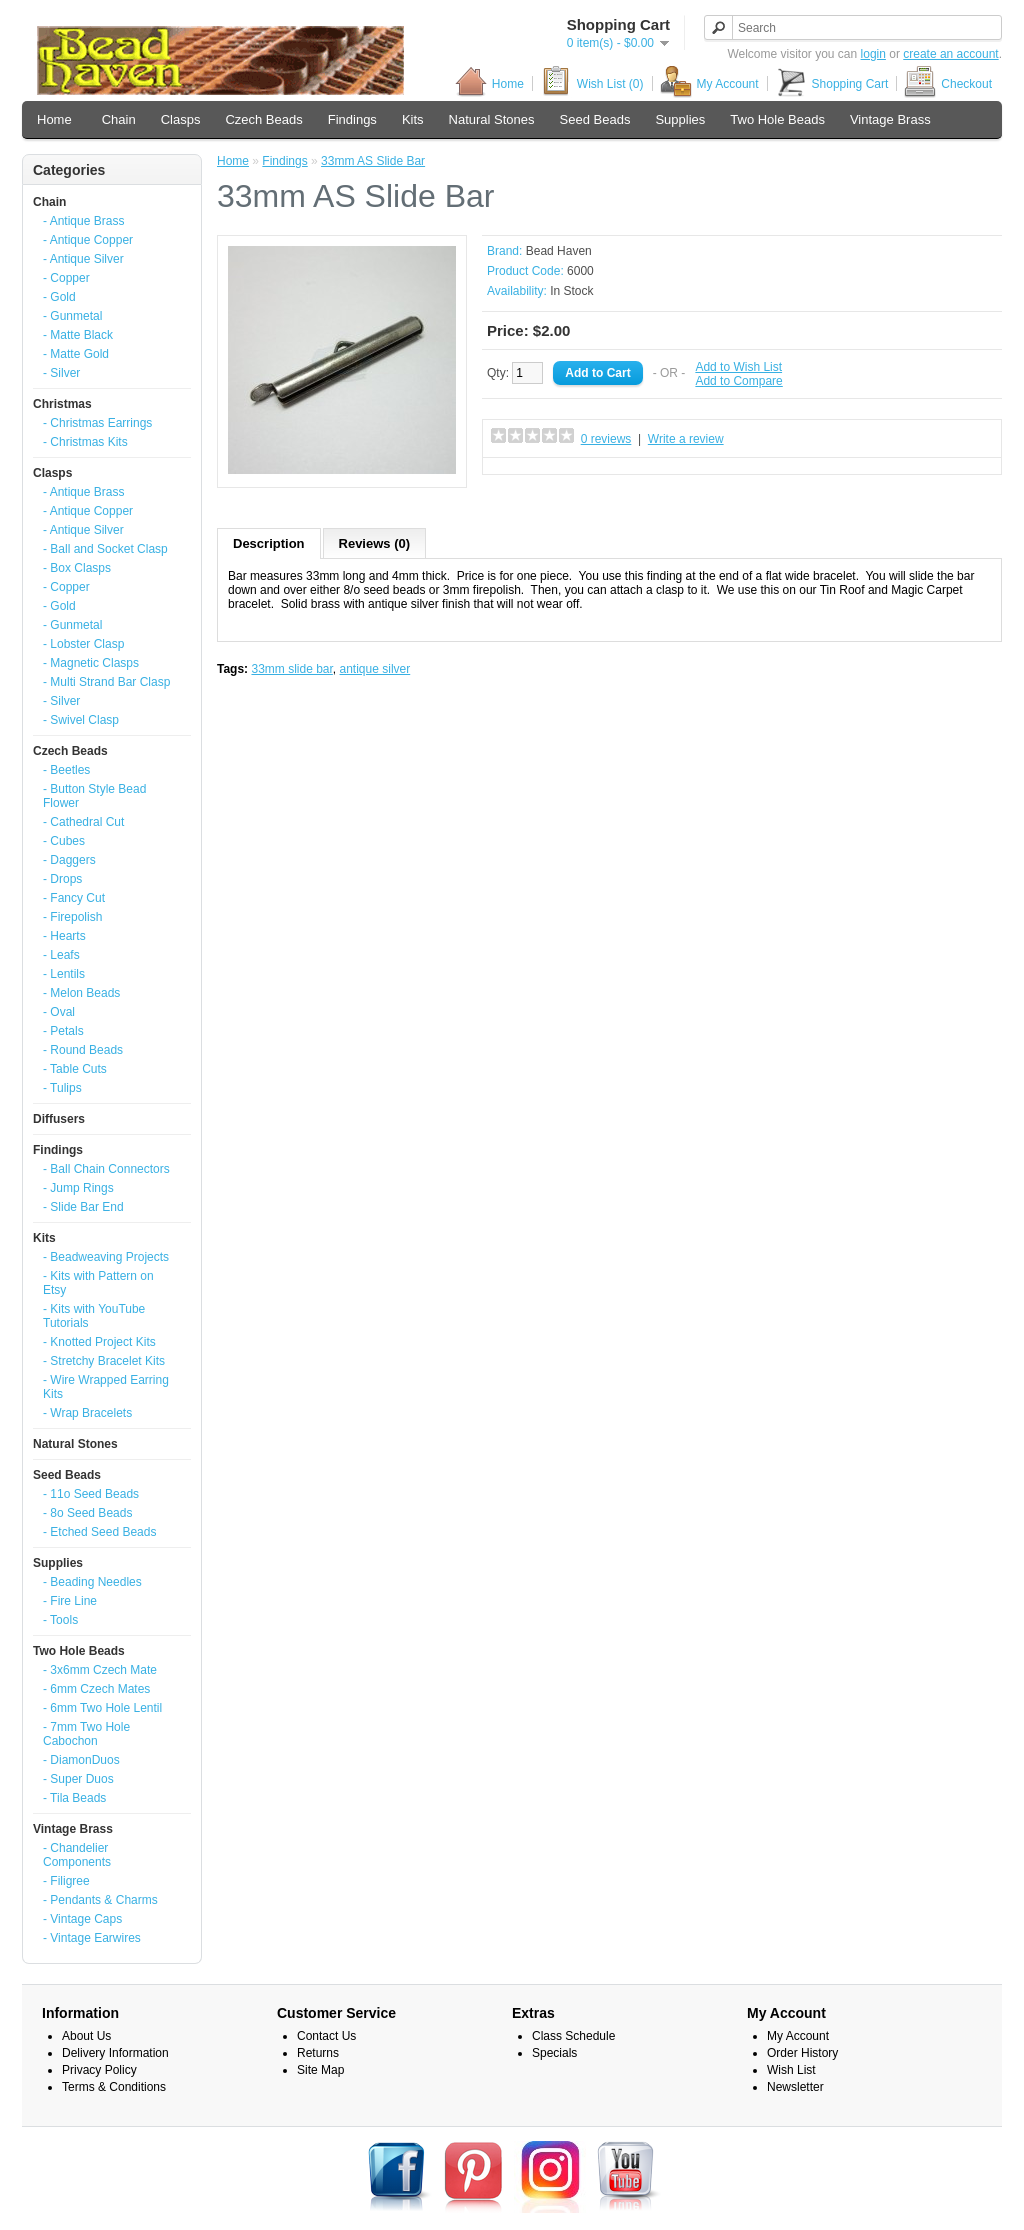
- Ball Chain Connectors (106, 1169)
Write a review (686, 439)
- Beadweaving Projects (106, 1257)
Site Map (320, 2070)
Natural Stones (492, 119)
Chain (119, 119)
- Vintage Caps (82, 1919)
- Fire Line (70, 1601)
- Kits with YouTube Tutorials (94, 1316)
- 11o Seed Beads (91, 1494)
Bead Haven (559, 251)
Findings (352, 119)
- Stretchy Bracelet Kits (104, 1361)
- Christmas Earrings (97, 423)
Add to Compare (738, 381)
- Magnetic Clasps (91, 663)
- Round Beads (83, 1050)
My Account (709, 83)
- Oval (59, 1012)
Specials (554, 2053)
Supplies (680, 119)
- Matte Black (78, 335)
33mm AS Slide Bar (373, 161)
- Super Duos (78, 1779)
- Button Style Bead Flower (94, 796)
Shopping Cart (832, 83)
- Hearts (64, 936)
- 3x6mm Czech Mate (100, 1670)
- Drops (62, 879)
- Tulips (62, 1088)
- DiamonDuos (81, 1760)
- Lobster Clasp (83, 644)
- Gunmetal (72, 316)
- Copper (66, 278)
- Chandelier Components (77, 1855)
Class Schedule (573, 2036)
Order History (802, 2053)
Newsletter (795, 2087)
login (873, 54)
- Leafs (61, 955)
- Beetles (66, 770)
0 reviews (606, 439)
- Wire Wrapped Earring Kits (106, 1387)
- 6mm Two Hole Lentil (102, 1708)
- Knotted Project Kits (99, 1342)
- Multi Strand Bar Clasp (106, 682)
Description (269, 543)
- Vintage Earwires (92, 1938)
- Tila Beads (74, 1798)
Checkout (948, 83)
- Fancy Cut (74, 898)
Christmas (62, 404)
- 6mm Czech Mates (96, 1689)
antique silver (375, 669)
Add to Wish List (738, 367)
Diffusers (59, 1119)
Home (489, 83)
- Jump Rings (78, 1188)
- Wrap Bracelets (87, 1413)
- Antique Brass (83, 221)
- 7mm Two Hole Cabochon (86, 1734)
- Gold (59, 297)
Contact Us (326, 2036)
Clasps (181, 119)
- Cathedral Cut (83, 822)
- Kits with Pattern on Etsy (98, 1283)
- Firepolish (72, 917)
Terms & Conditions (114, 2087)
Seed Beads (595, 119)
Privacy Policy (99, 2070)
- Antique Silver (83, 259)
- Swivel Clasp (81, 720)
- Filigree (66, 1881)
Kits (413, 119)
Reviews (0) (375, 543)
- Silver (61, 373)
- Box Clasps (77, 568)
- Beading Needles (92, 1582)
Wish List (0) (592, 83)
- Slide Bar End (83, 1207)
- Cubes (64, 841)
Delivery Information (115, 2053)
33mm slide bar (291, 669)
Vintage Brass (890, 119)
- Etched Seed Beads (99, 1532)
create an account (950, 54)
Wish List (791, 2070)
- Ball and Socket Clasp (105, 549)
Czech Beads (263, 119)
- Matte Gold (76, 354)
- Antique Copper (88, 240)
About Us (86, 2036)
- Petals (63, 1031)
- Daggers (69, 860)
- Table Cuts (75, 1069)
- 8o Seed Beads (87, 1513)
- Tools (60, 1620)
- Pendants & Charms (100, 1900)
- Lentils (64, 974)
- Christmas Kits (85, 442)
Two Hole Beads (777, 119)
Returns (318, 2053)
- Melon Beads (81, 993)
